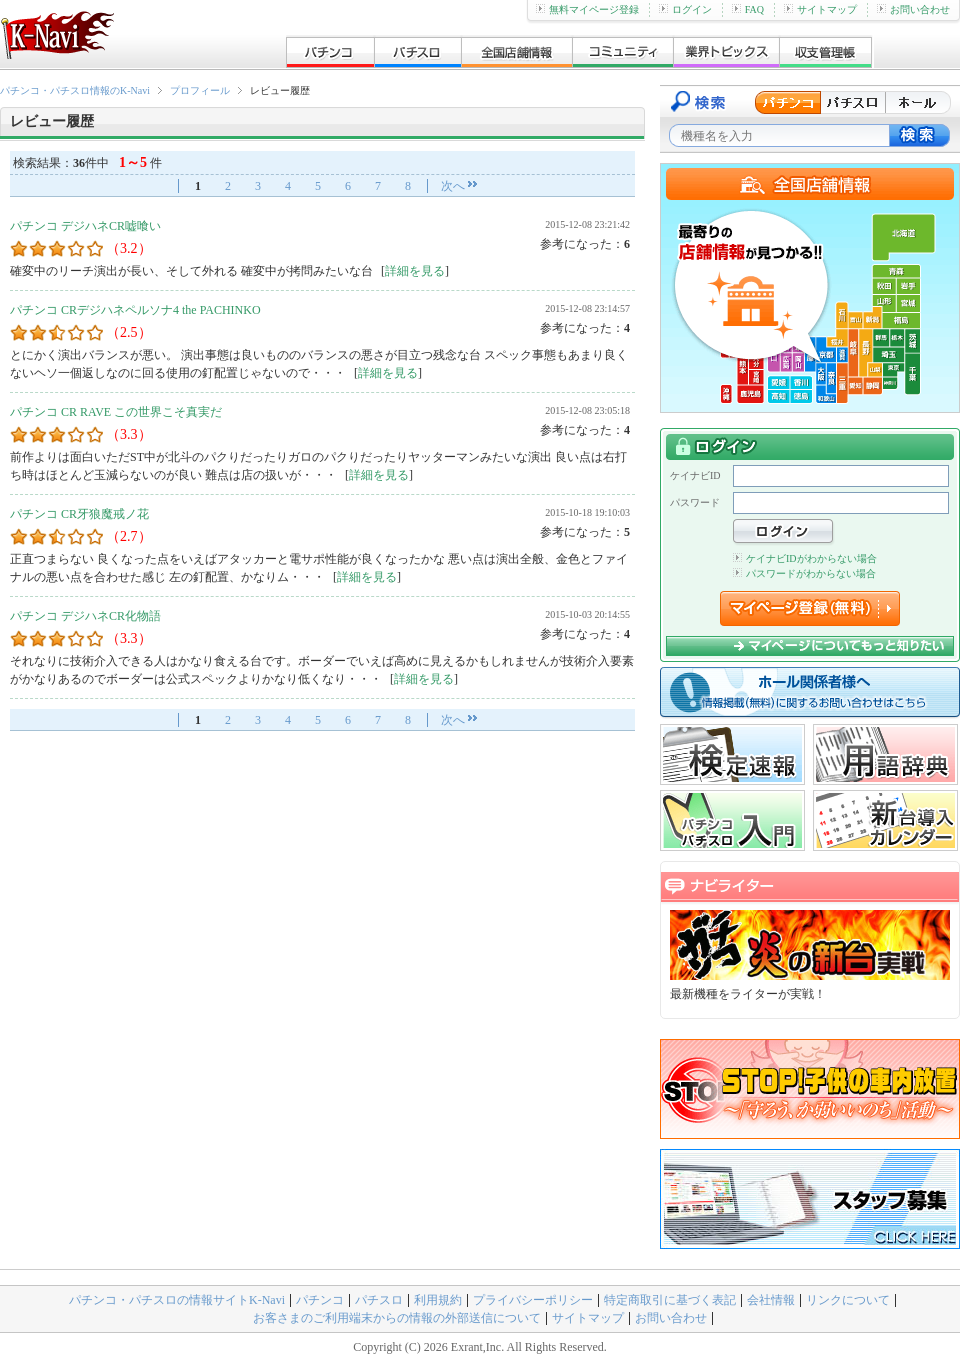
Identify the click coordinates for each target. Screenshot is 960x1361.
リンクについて (848, 1300)
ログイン (685, 9)
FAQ (748, 9)
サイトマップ (820, 9)
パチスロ (379, 1300)
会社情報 (771, 1300)
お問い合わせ (913, 9)
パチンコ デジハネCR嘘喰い (85, 226)
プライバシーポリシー (533, 1300)
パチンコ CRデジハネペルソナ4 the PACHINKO (135, 310)
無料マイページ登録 (587, 9)
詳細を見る (415, 271)
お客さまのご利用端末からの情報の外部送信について (397, 1318)
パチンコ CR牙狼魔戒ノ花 (79, 514)
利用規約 (438, 1300)
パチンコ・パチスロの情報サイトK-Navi (177, 1300)
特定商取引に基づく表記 (670, 1300)
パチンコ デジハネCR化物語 (85, 616)
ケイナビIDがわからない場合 (805, 558)
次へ (453, 186)
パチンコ (320, 1300)
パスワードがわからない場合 (804, 573)
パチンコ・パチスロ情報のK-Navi (75, 90)
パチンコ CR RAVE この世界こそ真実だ (116, 412)
